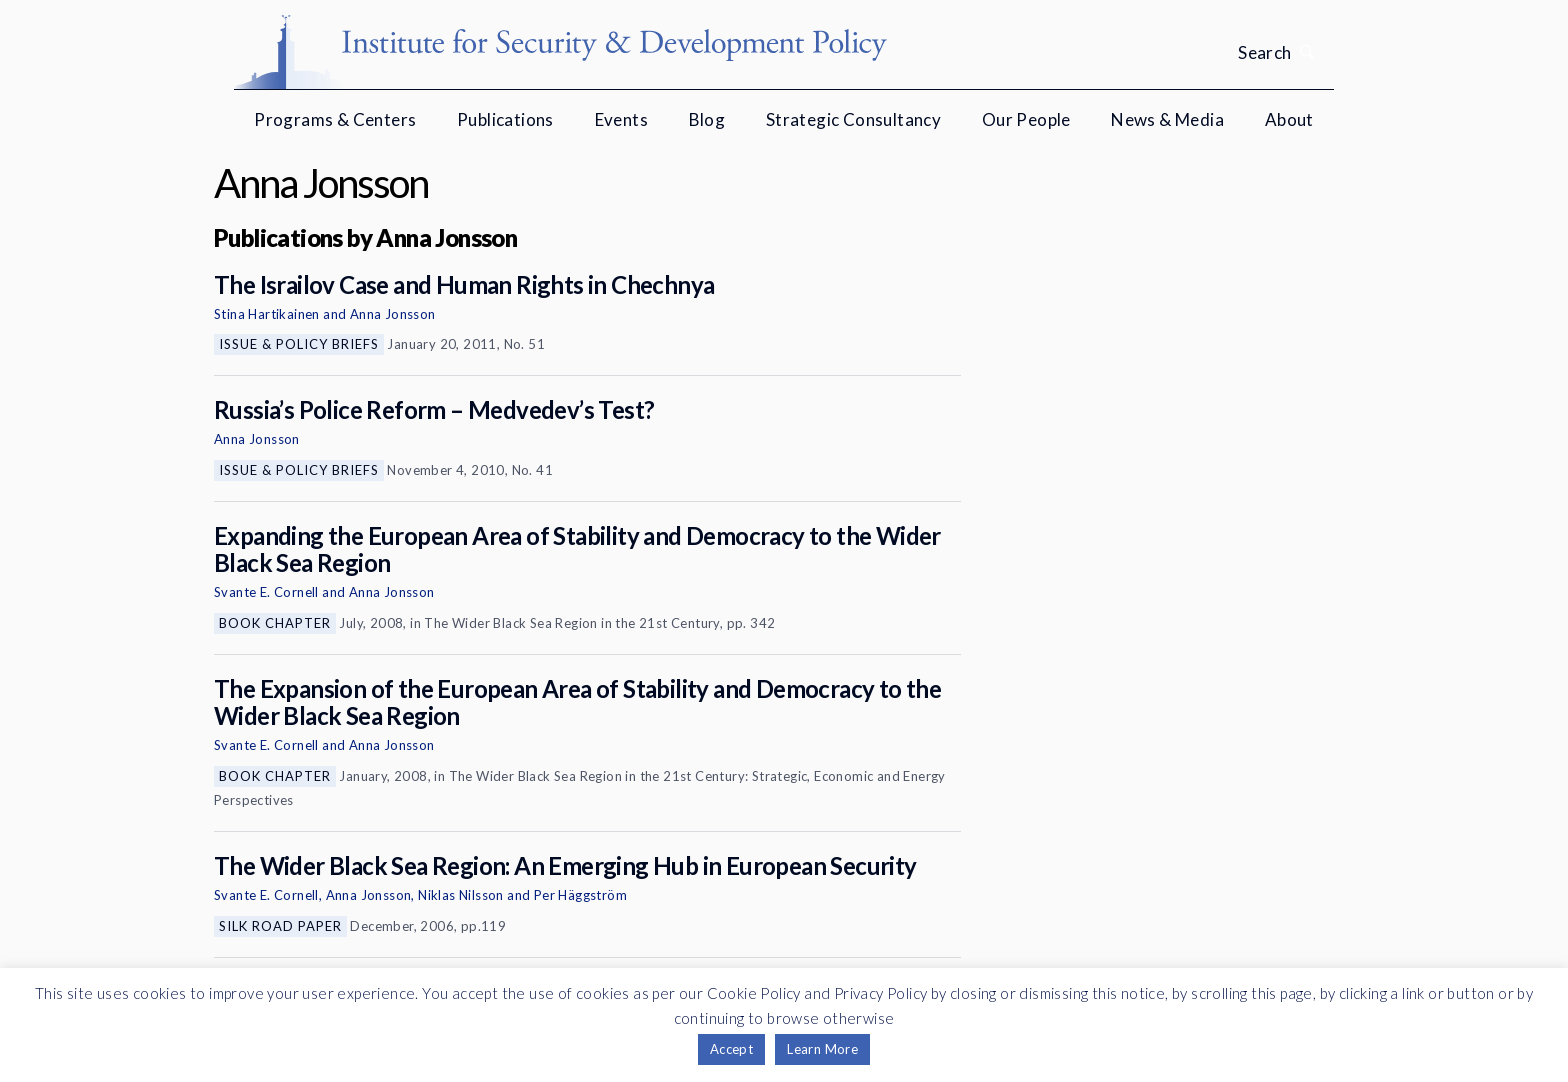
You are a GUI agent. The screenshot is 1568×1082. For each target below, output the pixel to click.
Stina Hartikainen (267, 314)
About (1289, 119)
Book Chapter (275, 623)
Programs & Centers (335, 119)
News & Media (1167, 119)
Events (621, 119)
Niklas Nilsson (461, 895)
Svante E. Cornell (266, 592)
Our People (1026, 119)
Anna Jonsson (393, 314)
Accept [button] (731, 1049)
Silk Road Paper (280, 926)
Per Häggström (580, 895)
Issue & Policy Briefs (299, 344)
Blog (707, 119)
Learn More (822, 1049)
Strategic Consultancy (853, 119)
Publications (505, 119)
